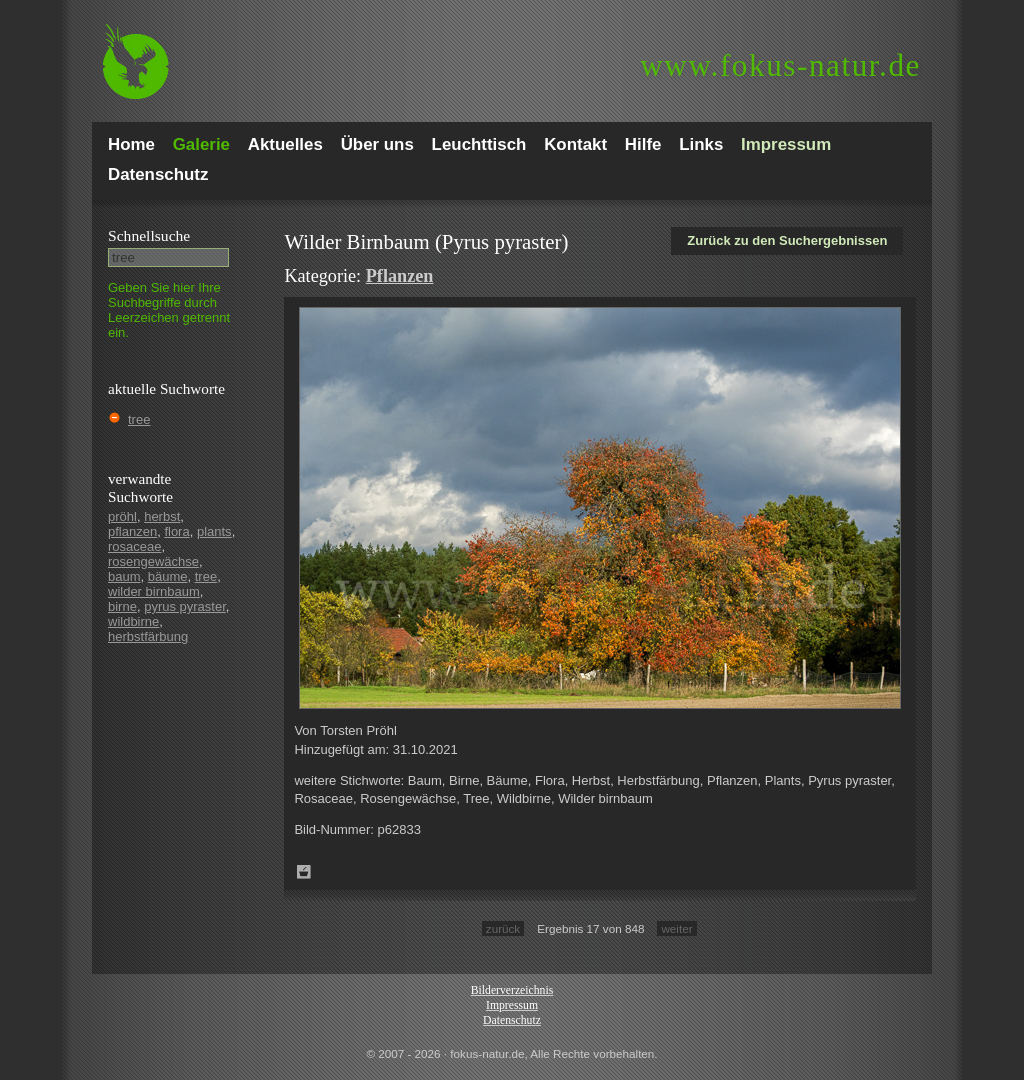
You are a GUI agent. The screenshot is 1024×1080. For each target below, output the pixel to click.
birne (122, 606)
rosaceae (134, 546)
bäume (168, 576)
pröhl (122, 516)
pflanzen (132, 531)
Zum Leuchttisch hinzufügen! (304, 872)
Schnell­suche (149, 235)
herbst (162, 516)
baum (124, 576)
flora (176, 531)
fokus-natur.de (780, 65)
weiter (676, 928)
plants (214, 531)
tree (139, 419)
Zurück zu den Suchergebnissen (787, 240)
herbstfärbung (148, 636)
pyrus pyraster (185, 606)
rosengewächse (153, 561)
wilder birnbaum (154, 591)
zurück (503, 928)
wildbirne (133, 621)
